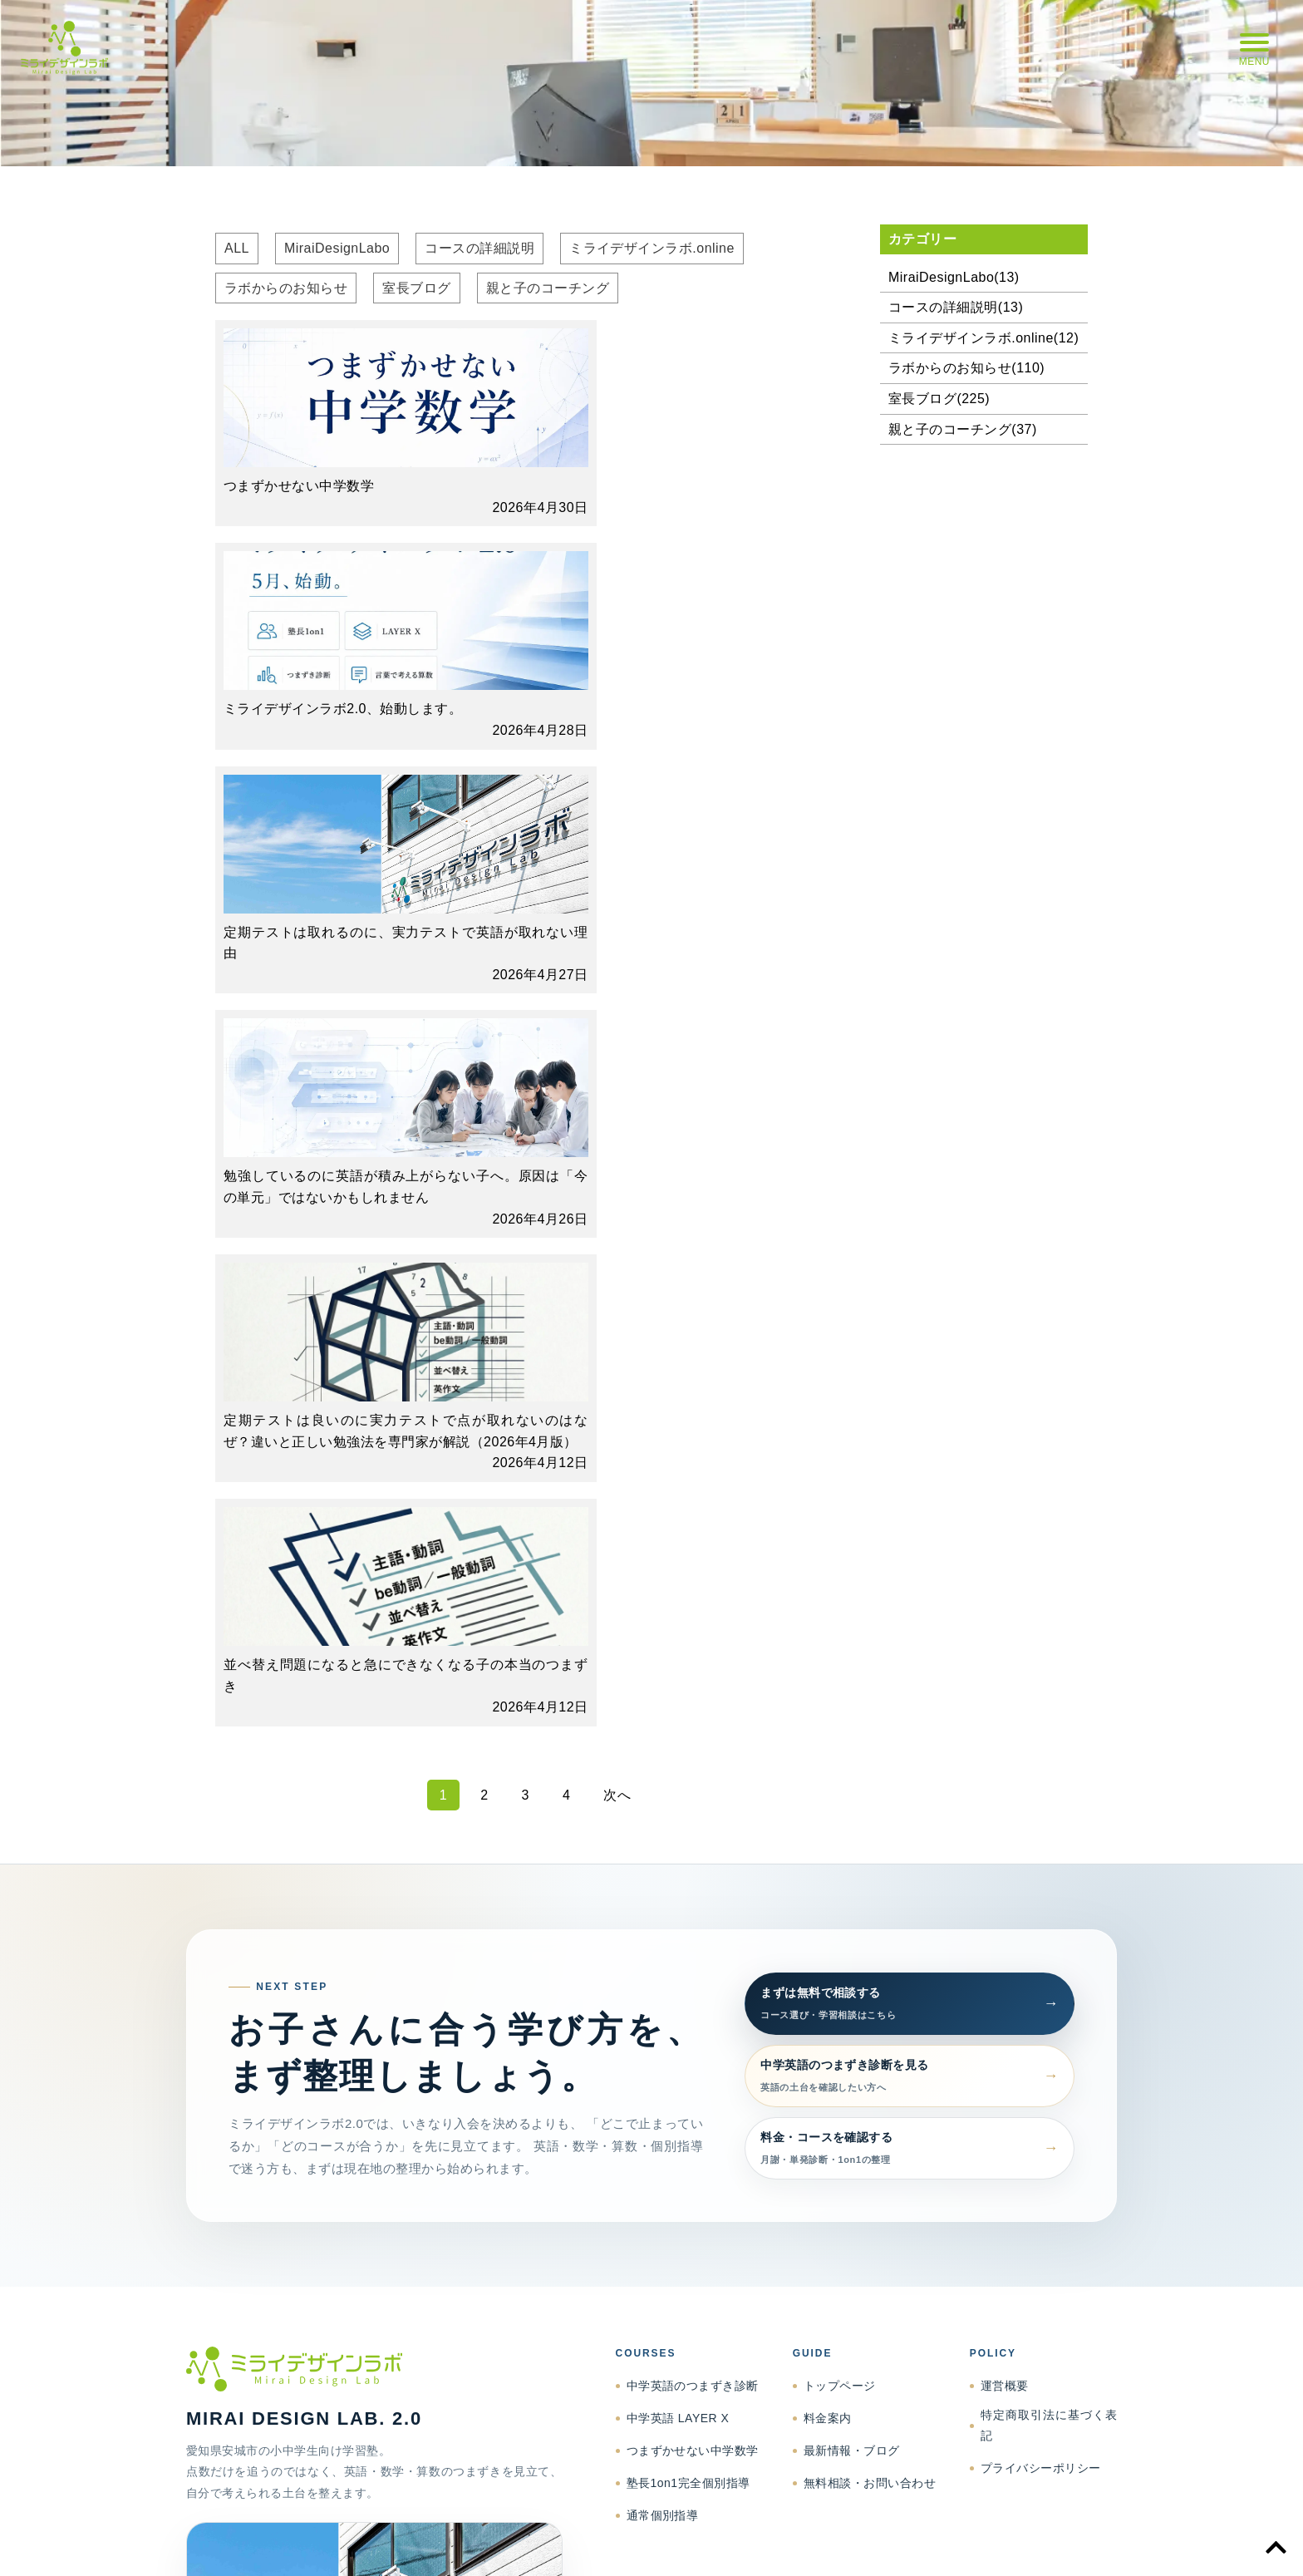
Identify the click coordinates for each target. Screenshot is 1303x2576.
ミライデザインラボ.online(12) (983, 338)
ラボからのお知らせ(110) (966, 368)
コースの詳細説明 (479, 248)
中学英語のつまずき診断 (693, 1695)
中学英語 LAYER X (678, 1728)
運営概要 (1005, 1695)
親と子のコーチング (547, 288)
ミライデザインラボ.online (652, 248)
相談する (319, 2163)
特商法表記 (901, 2543)
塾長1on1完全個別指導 (688, 1793)
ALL (236, 248)
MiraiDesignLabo (337, 248)
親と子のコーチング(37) (962, 429)
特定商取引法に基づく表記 (1049, 1735)
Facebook (403, 2163)
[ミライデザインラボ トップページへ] (374, 1679)
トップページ (840, 1695)
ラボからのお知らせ (285, 288)
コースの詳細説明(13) (955, 307)
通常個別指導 (663, 1825)
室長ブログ (416, 288)
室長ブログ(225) (939, 399)
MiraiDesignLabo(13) (954, 277)
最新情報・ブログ (852, 1760)
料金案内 (828, 1728)
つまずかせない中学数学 (693, 1760)
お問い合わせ (1086, 2543)
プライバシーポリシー (1041, 1778)
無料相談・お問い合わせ (870, 1793)
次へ (617, 1105)
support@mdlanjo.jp (423, 2121)
